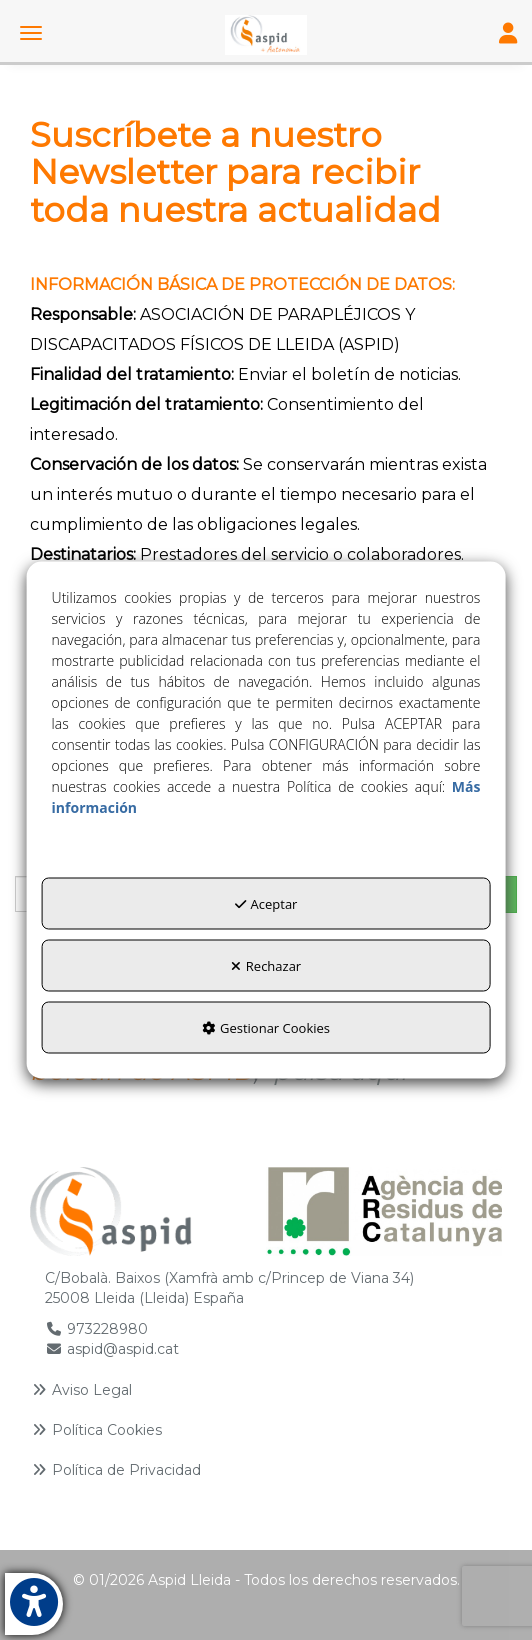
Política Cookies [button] (96, 1430)
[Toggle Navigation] (508, 36)
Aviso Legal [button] (81, 1390)
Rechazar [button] (266, 966)
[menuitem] (266, 1390)
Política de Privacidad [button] (115, 1470)
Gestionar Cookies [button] (266, 1028)
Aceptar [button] (266, 904)
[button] (266, 35)
